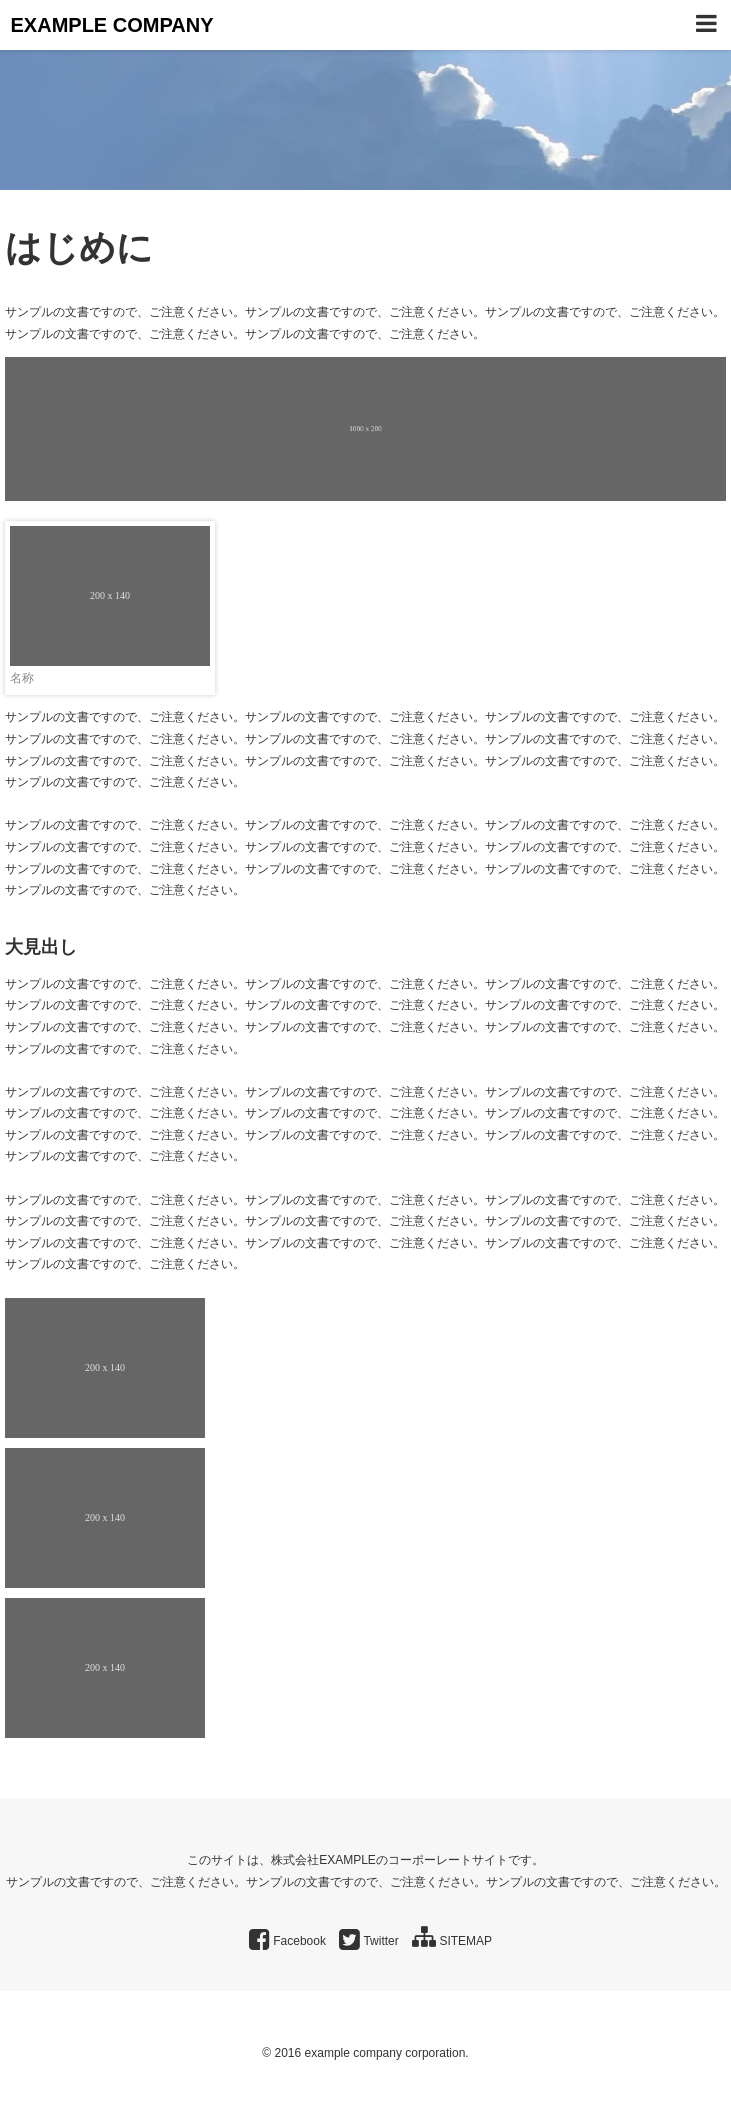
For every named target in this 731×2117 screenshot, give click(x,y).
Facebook (287, 1941)
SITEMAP (452, 1941)
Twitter (368, 1941)
